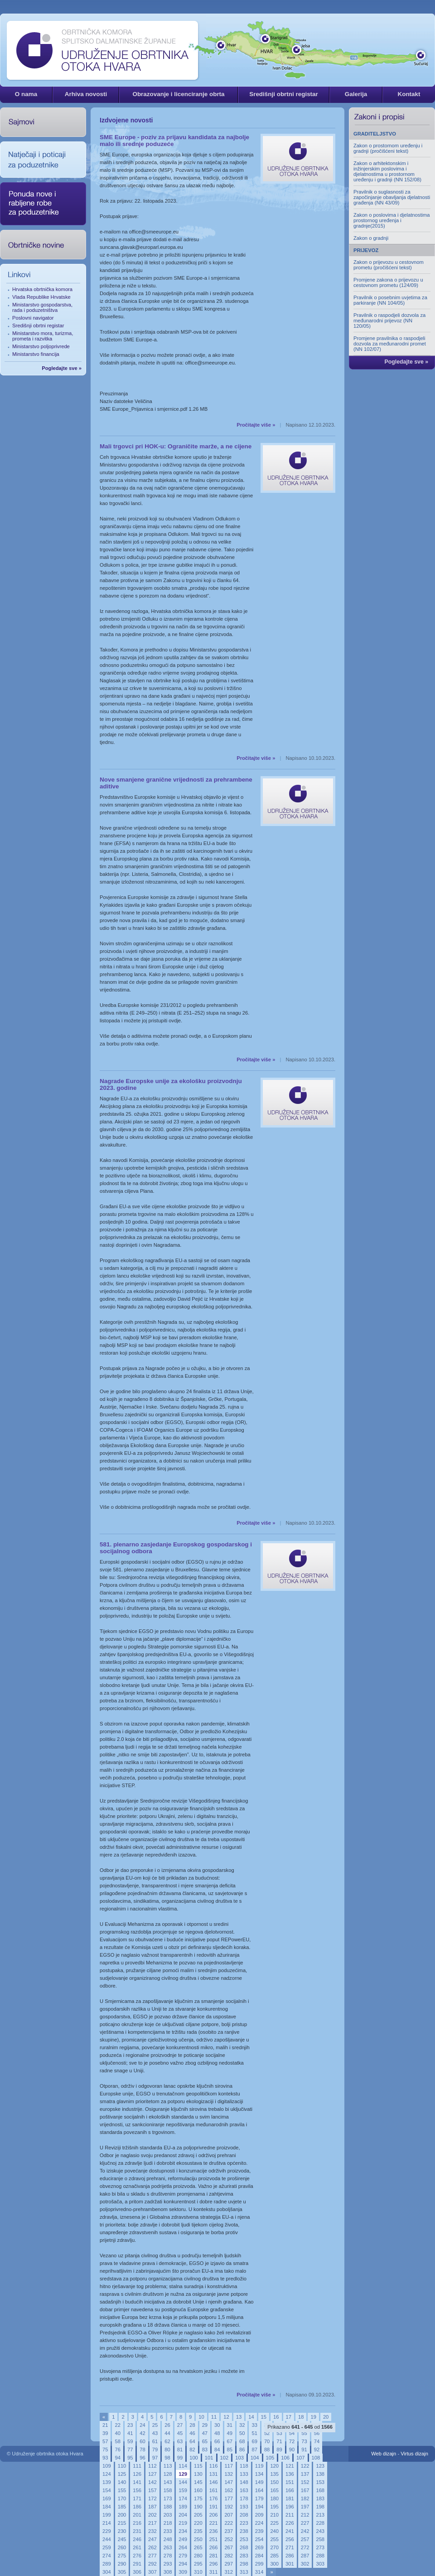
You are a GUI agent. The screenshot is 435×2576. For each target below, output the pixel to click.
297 (228, 2563)
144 (183, 2482)
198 (320, 2506)
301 (289, 2563)
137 (305, 2474)
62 (167, 2441)
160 (198, 2490)
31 (229, 2425)
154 (106, 2490)
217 (152, 2523)
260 (122, 2547)
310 (198, 2572)
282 (228, 2555)
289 (106, 2563)
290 (122, 2563)
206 (213, 2515)
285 (274, 2555)
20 (326, 2417)
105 (270, 2457)
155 (122, 2490)
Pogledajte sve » (62, 368)
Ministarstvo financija (35, 354)
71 (279, 2441)
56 (316, 2433)
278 (168, 2555)
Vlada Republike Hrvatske (41, 297)
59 (130, 2441)
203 (168, 2515)
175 (198, 2498)
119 (259, 2466)
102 (224, 2457)
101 (209, 2457)
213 (320, 2515)
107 (300, 2457)
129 (183, 2474)
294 (183, 2563)
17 (288, 2417)
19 (313, 2417)
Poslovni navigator (32, 318)
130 (198, 2474)
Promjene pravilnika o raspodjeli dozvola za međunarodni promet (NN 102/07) (389, 343)
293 (168, 2563)
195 (274, 2506)
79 (155, 2449)
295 (198, 2563)
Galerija (356, 94)
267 (228, 2547)
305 (122, 2572)
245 (122, 2539)
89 (279, 2449)
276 (137, 2555)
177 (228, 2498)
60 (142, 2441)
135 (274, 2474)
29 (205, 2425)
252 (228, 2539)
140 (122, 2482)
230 (122, 2531)
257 (305, 2539)
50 (242, 2433)
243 (320, 2531)
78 (142, 2449)
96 (142, 2457)
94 (117, 2457)
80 (167, 2449)
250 (198, 2539)
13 (239, 2417)
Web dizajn (383, 2453)
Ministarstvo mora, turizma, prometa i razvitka (42, 336)
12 (226, 2417)
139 (106, 2482)
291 (137, 2563)
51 (254, 2433)
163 (244, 2490)
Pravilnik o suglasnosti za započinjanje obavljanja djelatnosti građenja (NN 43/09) (391, 197)
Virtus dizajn (414, 2453)
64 (192, 2441)
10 (201, 2417)
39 (105, 2433)
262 (152, 2547)
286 (289, 2555)
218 (168, 2523)
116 (213, 2466)
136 (289, 2474)
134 (259, 2474)
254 (259, 2539)
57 (105, 2441)
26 (167, 2425)
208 (244, 2515)
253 (244, 2539)
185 (122, 2506)
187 (152, 2506)
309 (183, 2572)
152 (305, 2482)
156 (137, 2490)
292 (152, 2563)
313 (244, 2572)
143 (168, 2482)
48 (217, 2433)
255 (274, 2539)
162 (228, 2490)
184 (106, 2506)
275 (122, 2555)
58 (117, 2441)
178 (244, 2498)
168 (320, 2490)
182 (305, 2498)
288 (320, 2555)
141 (137, 2482)
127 (152, 2474)
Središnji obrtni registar (283, 94)
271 (289, 2547)
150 (274, 2482)
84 (217, 2449)
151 (289, 2482)
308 (168, 2572)
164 (259, 2490)
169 (106, 2498)
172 (152, 2498)
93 (105, 2457)
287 (305, 2555)
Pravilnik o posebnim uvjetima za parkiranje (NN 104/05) (390, 300)
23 (130, 2425)
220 (198, 2523)
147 (228, 2482)
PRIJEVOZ (365, 250)
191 (213, 2506)
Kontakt (408, 94)
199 (106, 2515)
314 (259, 2572)
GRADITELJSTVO (374, 133)
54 (292, 2433)
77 (130, 2449)
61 (155, 2441)
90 (292, 2449)
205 (198, 2515)
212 (305, 2515)
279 (183, 2555)
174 (183, 2498)
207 (228, 2515)
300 (274, 2563)
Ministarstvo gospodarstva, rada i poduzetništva (42, 307)
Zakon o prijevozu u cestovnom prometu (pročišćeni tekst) (388, 264)
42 (142, 2433)
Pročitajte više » (256, 425)
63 (180, 2441)
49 (229, 2433)
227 (305, 2523)
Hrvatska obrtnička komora (42, 289)
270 (274, 2547)
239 (259, 2531)
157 (152, 2490)
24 (142, 2425)
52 (267, 2433)
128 (168, 2474)
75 (105, 2449)
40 (117, 2433)
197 (305, 2506)
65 (205, 2441)
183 (320, 2498)
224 (259, 2523)
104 (255, 2457)
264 (183, 2547)
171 (137, 2498)
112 (152, 2466)
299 (259, 2563)
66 (217, 2441)
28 (192, 2425)
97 (155, 2457)
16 (276, 2417)
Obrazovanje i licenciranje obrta (178, 94)
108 (316, 2457)
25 (155, 2425)
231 (137, 2531)
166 (289, 2490)
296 (213, 2563)
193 (244, 2506)
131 (213, 2474)
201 (137, 2515)
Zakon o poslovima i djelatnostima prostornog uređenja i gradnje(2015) (391, 220)
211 (289, 2515)
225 (274, 2523)
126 (137, 2474)
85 (229, 2449)
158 (168, 2490)
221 (213, 2523)
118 (244, 2466)
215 (122, 2523)
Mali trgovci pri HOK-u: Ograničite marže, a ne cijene (175, 446)
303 (320, 2563)
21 (105, 2425)
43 (155, 2433)
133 (244, 2474)
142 (152, 2482)
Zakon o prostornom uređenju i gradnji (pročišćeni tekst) (387, 148)
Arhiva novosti (86, 94)
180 (274, 2498)
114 (183, 2466)
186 (137, 2506)
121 (289, 2466)
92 (316, 2449)
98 (167, 2457)
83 (205, 2449)
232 (152, 2531)
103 (239, 2457)
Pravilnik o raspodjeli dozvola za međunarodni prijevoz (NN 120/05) (389, 320)
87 (254, 2449)
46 (192, 2433)
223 (244, 2523)
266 (213, 2547)
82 (192, 2449)
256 (289, 2539)
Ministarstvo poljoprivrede (41, 346)
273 (320, 2547)
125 (122, 2474)
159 (183, 2490)
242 (305, 2531)
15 (263, 2417)
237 (228, 2531)
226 (289, 2523)
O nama (26, 94)
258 (320, 2539)
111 (137, 2466)
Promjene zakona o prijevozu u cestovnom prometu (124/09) (388, 282)
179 (259, 2498)
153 (320, 2482)
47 (205, 2433)
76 (117, 2449)
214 (106, 2523)
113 (168, 2466)
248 (168, 2539)
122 (305, 2466)
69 (254, 2441)
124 (106, 2474)
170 (122, 2498)
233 (168, 2531)
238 (244, 2531)
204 (183, 2515)
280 (198, 2555)
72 (292, 2441)
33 (254, 2425)
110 (122, 2466)
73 (304, 2441)
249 (183, 2539)
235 (198, 2531)
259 (106, 2547)
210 (274, 2515)
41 (130, 2433)
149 (259, 2482)
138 (320, 2474)
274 (106, 2555)
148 (244, 2482)
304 (106, 2572)
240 (274, 2531)
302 (305, 2563)
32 (242, 2425)
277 (152, 2555)
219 (183, 2523)
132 (228, 2474)
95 (130, 2457)
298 (244, 2563)
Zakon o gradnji (370, 238)
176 (213, 2498)
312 (228, 2572)
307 (152, 2572)
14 (251, 2417)
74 (316, 2441)
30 (217, 2425)
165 (274, 2490)
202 (152, 2515)
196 (289, 2506)
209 (259, 2515)
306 (137, 2572)
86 (242, 2449)
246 (137, 2539)
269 (259, 2547)
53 (279, 2433)
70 (267, 2441)
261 (137, 2547)
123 (320, 2466)
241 (289, 2531)
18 (301, 2417)
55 (304, 2433)
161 (213, 2490)
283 (244, 2555)
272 (305, 2547)
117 (228, 2466)
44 (167, 2433)
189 (183, 2506)
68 (242, 2441)
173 (168, 2498)
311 (213, 2572)
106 (285, 2457)
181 (289, 2498)
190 (198, 2506)
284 (259, 2555)
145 (198, 2482)
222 (228, 2523)
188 (168, 2506)
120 (274, 2466)
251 (213, 2539)
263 (168, 2547)
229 (106, 2531)
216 (137, 2523)
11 (214, 2417)
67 (229, 2441)
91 (304, 2449)
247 (152, 2539)
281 (213, 2555)
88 (267, 2449)
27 (180, 2425)
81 (180, 2449)
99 (180, 2457)
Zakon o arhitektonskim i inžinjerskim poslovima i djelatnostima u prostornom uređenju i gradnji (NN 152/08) (387, 171)
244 (106, 2539)
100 (193, 2457)
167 (305, 2490)
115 (198, 2466)
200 (122, 2515)
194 (259, 2506)
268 (244, 2547)
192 (228, 2506)
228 (320, 2523)
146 (213, 2482)
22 (117, 2425)
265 (198, 2547)
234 (183, 2531)
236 (213, 2531)
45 (180, 2433)
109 (106, 2466)
